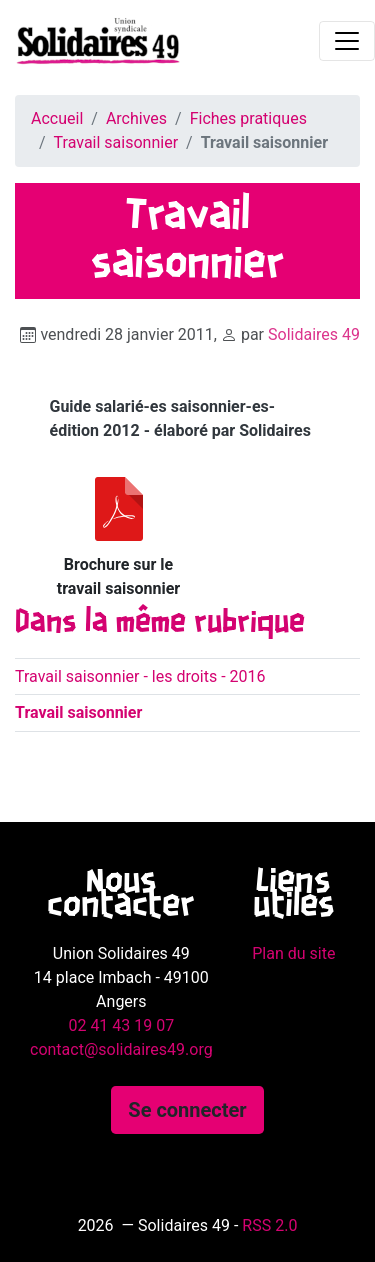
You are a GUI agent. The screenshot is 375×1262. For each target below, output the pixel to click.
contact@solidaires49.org (121, 1049)
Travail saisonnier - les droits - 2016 (140, 676)
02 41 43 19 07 (121, 1025)
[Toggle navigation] (347, 41)
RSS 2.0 (269, 1225)
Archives (136, 118)
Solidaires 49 (314, 334)
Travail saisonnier (116, 142)
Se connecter (187, 1110)
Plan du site (293, 953)
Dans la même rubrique (160, 623)
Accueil (57, 118)
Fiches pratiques (248, 118)
